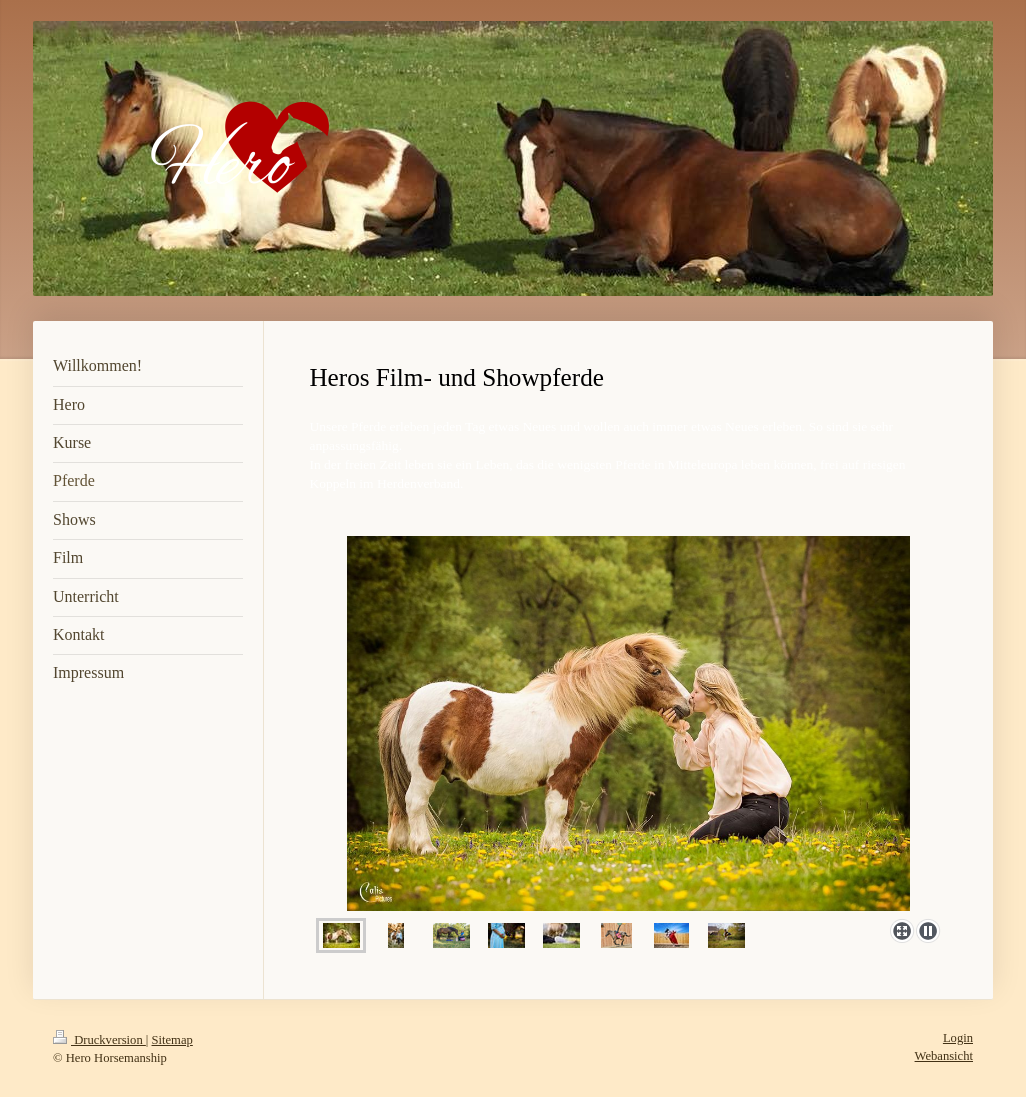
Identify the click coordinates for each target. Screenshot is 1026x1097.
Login (958, 1038)
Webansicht (944, 1056)
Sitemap (172, 1040)
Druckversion (99, 1040)
